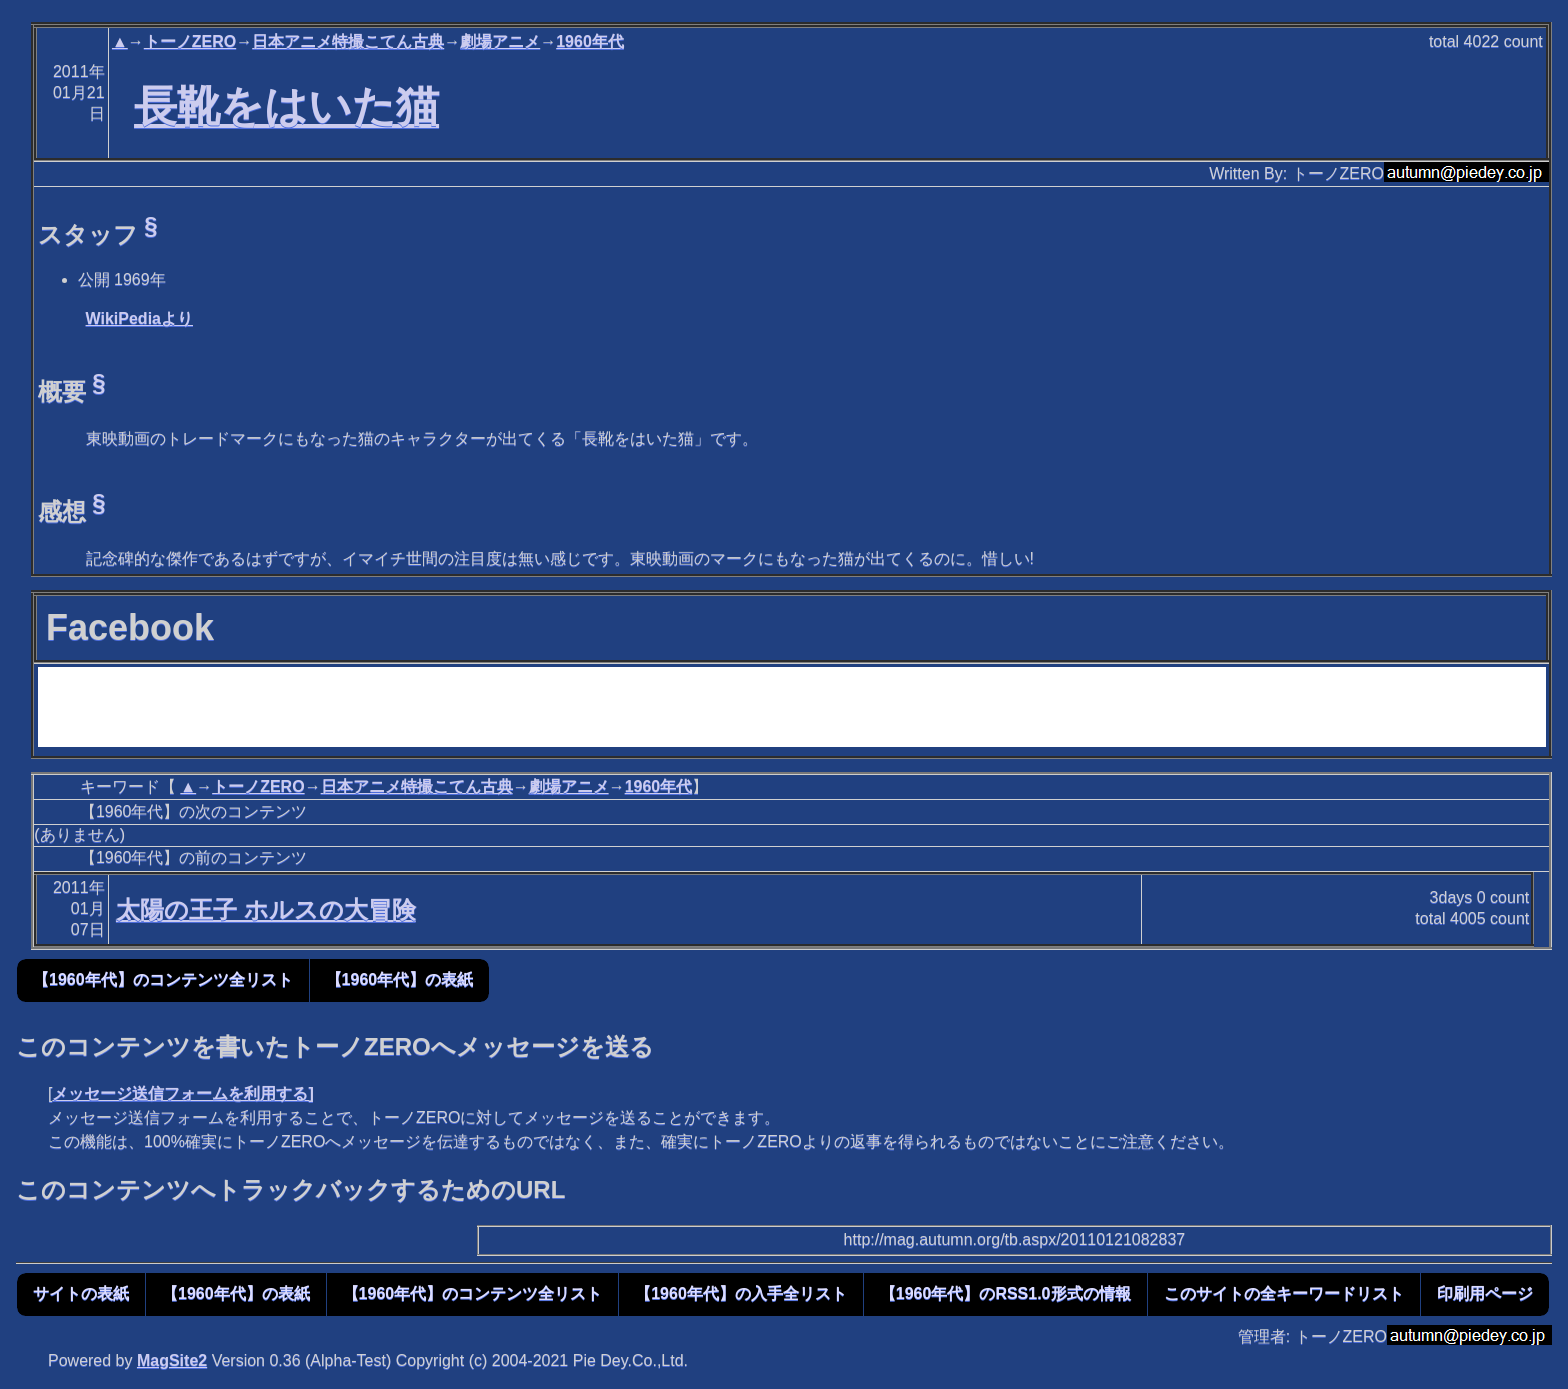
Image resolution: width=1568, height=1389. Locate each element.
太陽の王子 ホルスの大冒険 (266, 909)
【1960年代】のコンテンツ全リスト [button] (163, 979)
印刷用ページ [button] (1485, 1293)
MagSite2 (172, 1360)
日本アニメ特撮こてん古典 (348, 41)
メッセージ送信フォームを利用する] (182, 1093)
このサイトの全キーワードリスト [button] (1284, 1293)
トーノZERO (190, 41)
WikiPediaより (139, 318)
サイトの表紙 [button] (81, 1293)
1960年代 (590, 41)
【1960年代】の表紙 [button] (400, 979)
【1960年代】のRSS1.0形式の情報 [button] (1005, 1293)
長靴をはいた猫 (286, 106)
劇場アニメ (500, 41)
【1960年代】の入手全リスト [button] (741, 1293)
